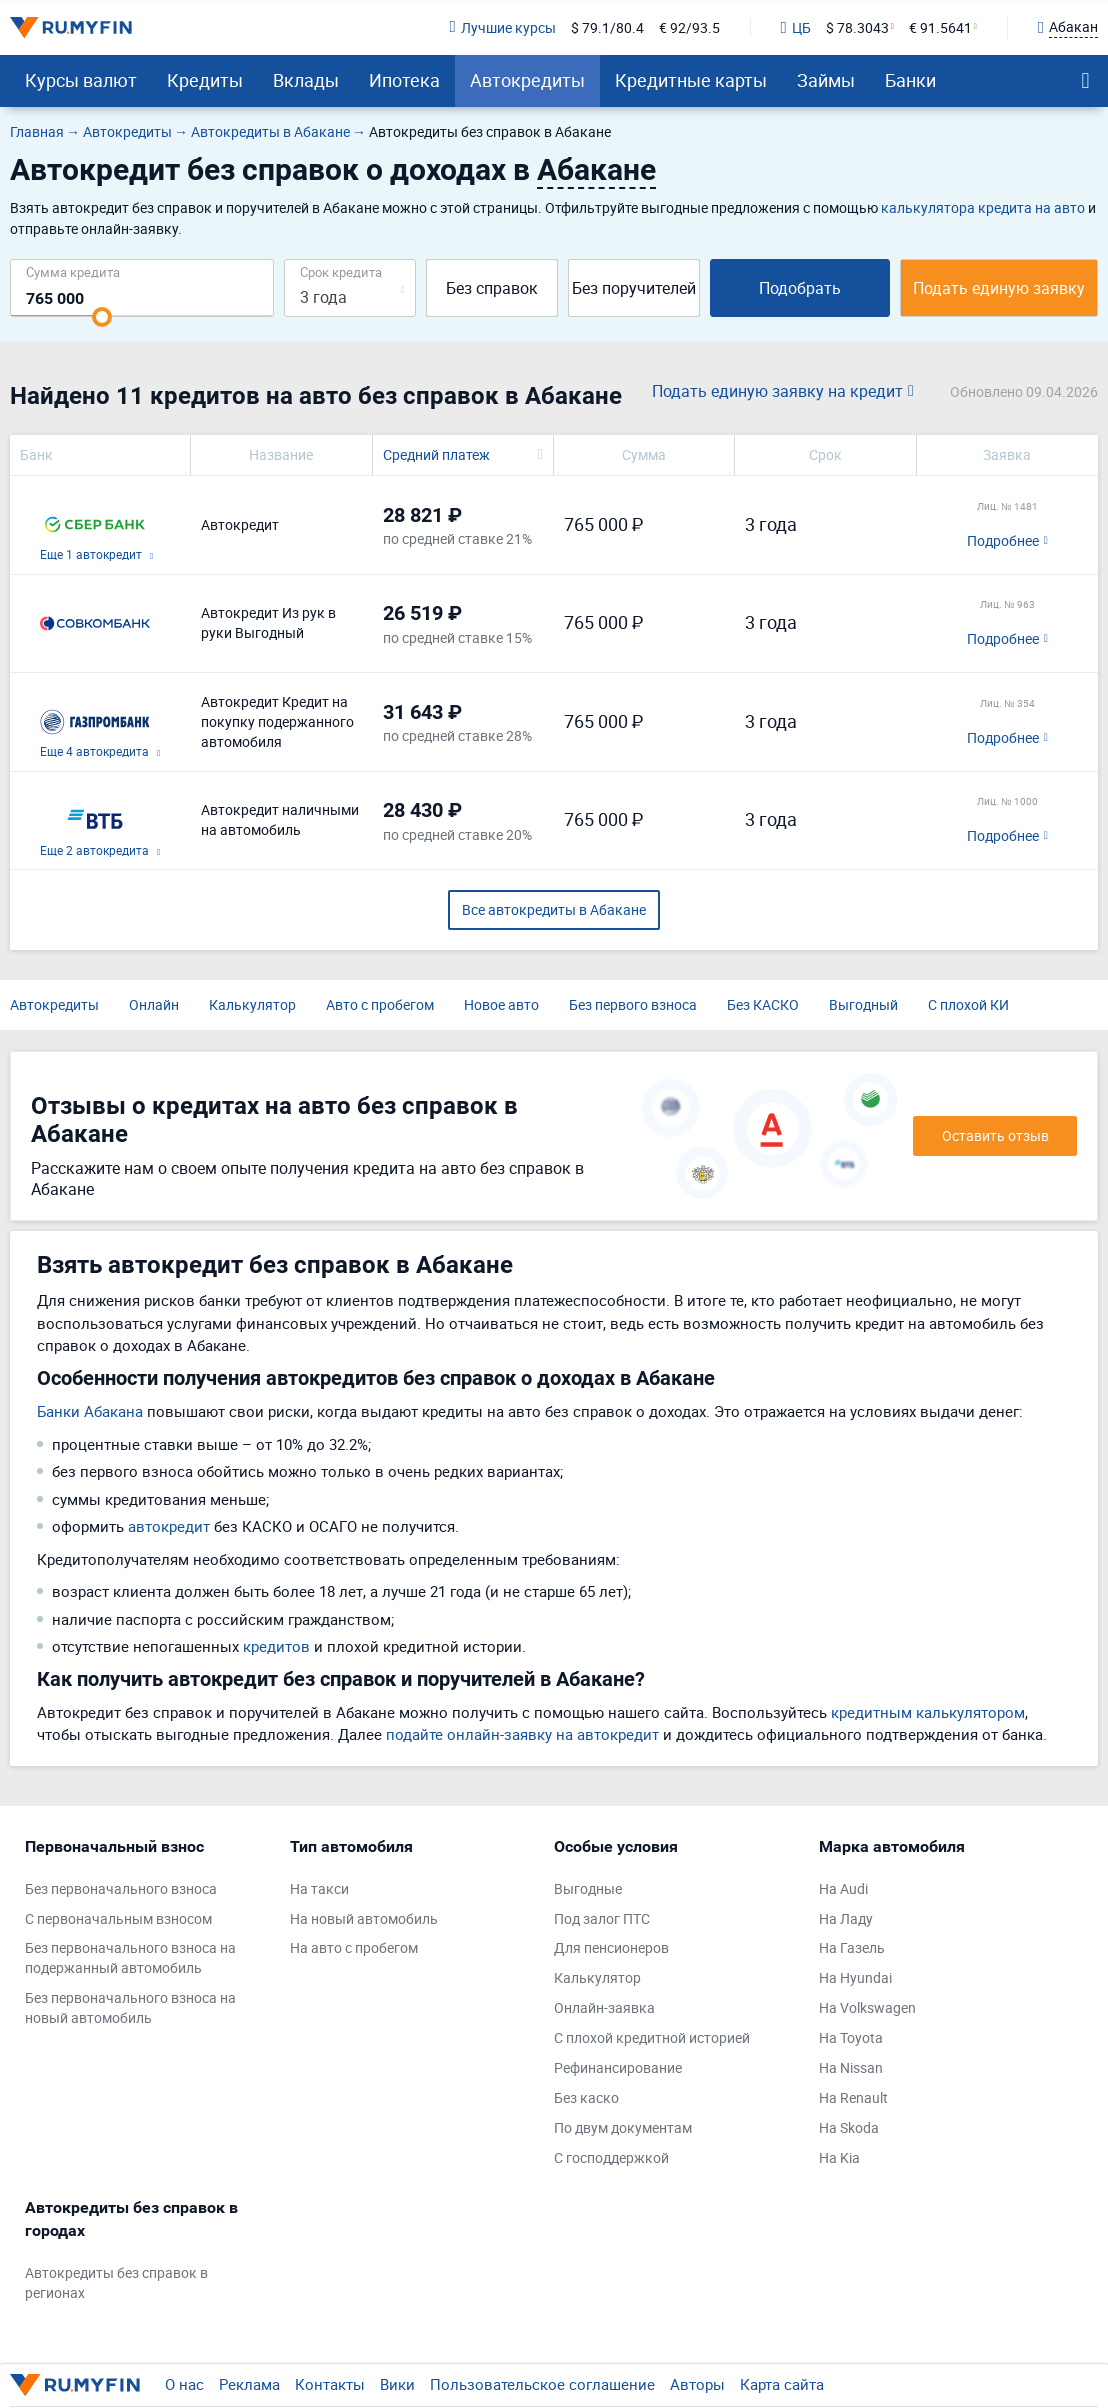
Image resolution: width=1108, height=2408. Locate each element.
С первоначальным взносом (118, 1918)
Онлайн (154, 1004)
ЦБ (796, 27)
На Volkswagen (867, 2007)
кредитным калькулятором (928, 1712)
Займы (826, 80)
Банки (910, 80)
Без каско (586, 2097)
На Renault (853, 2097)
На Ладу (846, 1918)
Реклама (249, 2384)
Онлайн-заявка (604, 2007)
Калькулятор (252, 1004)
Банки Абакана (90, 1411)
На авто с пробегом (354, 1947)
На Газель (852, 1947)
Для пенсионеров (611, 1947)
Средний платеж (436, 454)
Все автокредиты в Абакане (554, 909)
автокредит (169, 1526)
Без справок (492, 288)
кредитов (276, 1646)
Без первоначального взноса (121, 1888)
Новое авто (501, 1004)
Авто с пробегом (380, 1004)
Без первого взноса (633, 1004)
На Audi (843, 1888)
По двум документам (623, 2127)
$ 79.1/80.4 (607, 27)
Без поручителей (634, 288)
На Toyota (851, 2037)
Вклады (306, 80)
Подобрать (800, 288)
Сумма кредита (73, 271)
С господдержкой (611, 2157)
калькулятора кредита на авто (983, 207)
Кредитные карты (691, 80)
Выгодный (863, 1004)
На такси (319, 1888)
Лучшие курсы (502, 27)
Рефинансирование (618, 2067)
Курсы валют (81, 80)
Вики (397, 2384)
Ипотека (404, 80)
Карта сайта (782, 2384)
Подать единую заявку (999, 288)
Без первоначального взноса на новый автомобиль (130, 2007)
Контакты (330, 2384)
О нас (184, 2384)
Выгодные (588, 1888)
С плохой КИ (968, 1004)
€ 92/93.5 (689, 27)
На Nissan (851, 2067)
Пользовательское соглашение (542, 2384)
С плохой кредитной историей (652, 2037)
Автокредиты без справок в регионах (116, 2282)
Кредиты (205, 80)
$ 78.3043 (857, 27)
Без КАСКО (763, 1004)
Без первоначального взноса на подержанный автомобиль (130, 1957)
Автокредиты (527, 80)
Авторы (697, 2384)
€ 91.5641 (940, 27)
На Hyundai (855, 1977)
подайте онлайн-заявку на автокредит (522, 1734)
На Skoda (849, 2127)
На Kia (839, 2157)
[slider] (102, 317)
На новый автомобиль (364, 1918)
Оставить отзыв (995, 1135)
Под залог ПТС (602, 1918)
